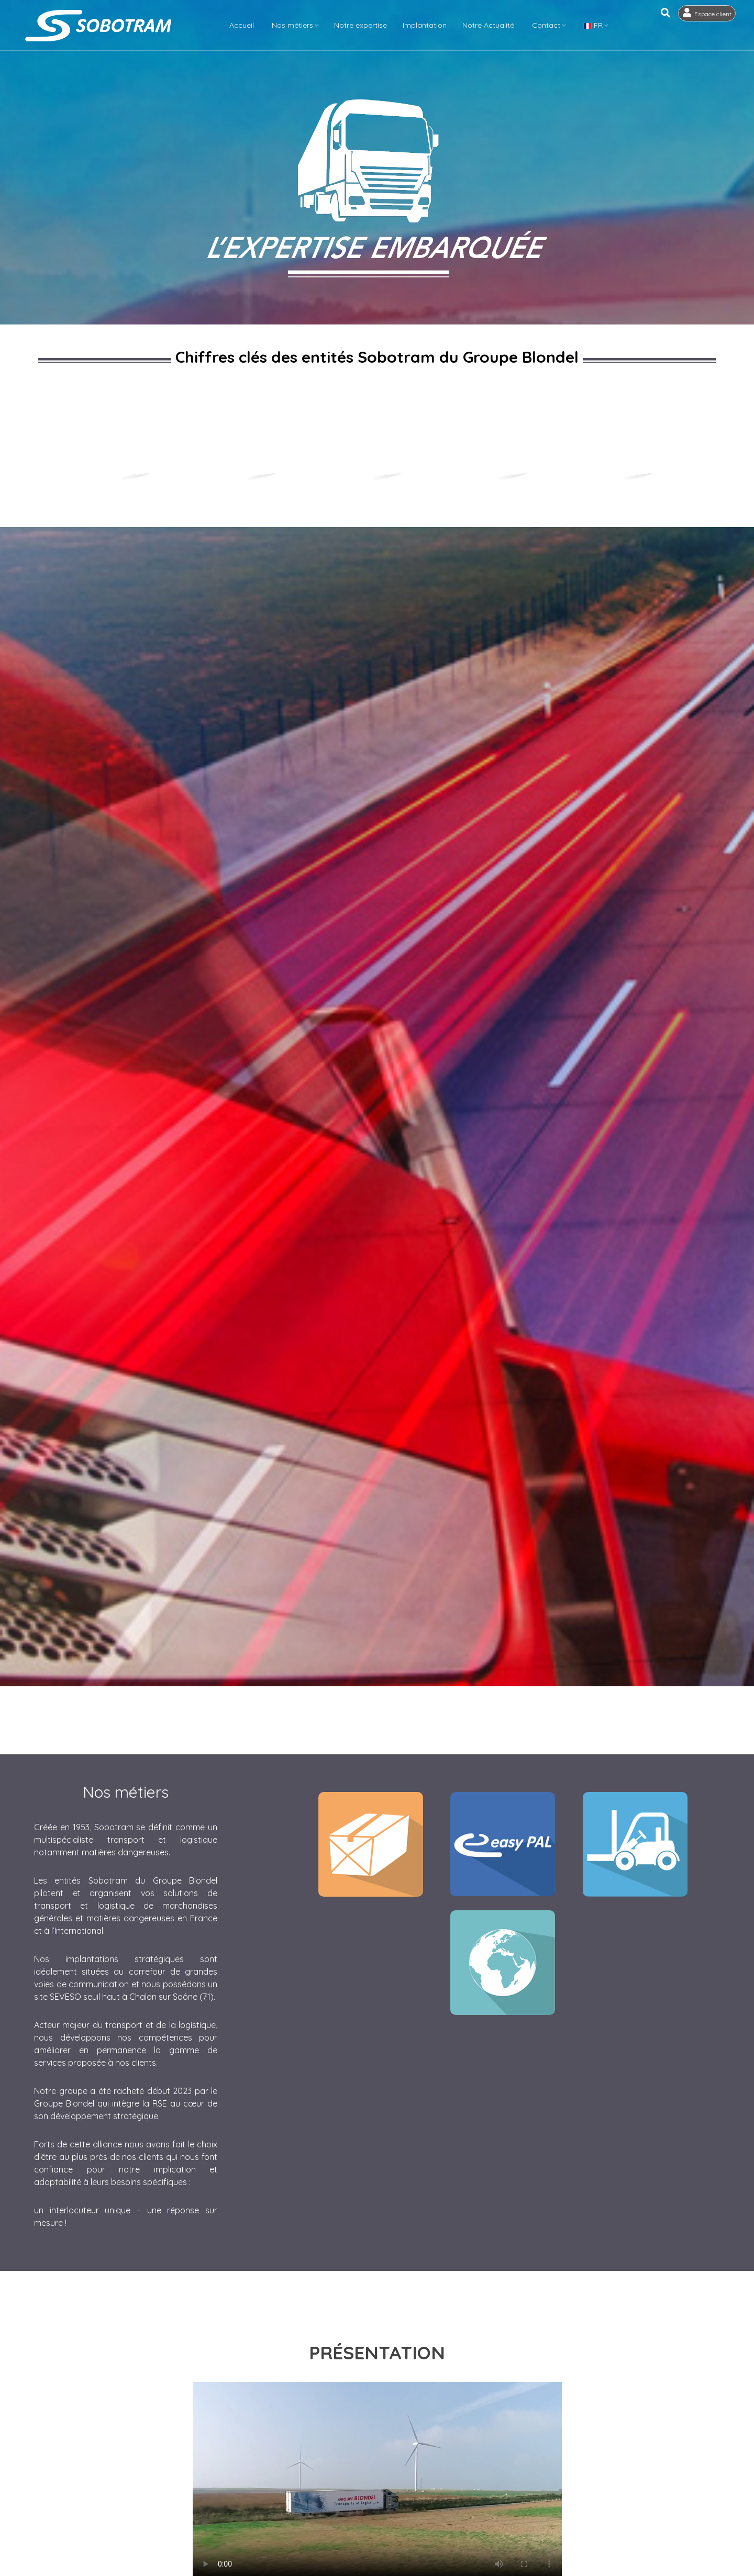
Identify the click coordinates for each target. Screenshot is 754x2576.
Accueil (245, 25)
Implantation (428, 25)
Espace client (714, 25)
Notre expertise (364, 25)
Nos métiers (296, 25)
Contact (550, 25)
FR (596, 25)
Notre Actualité (492, 25)
